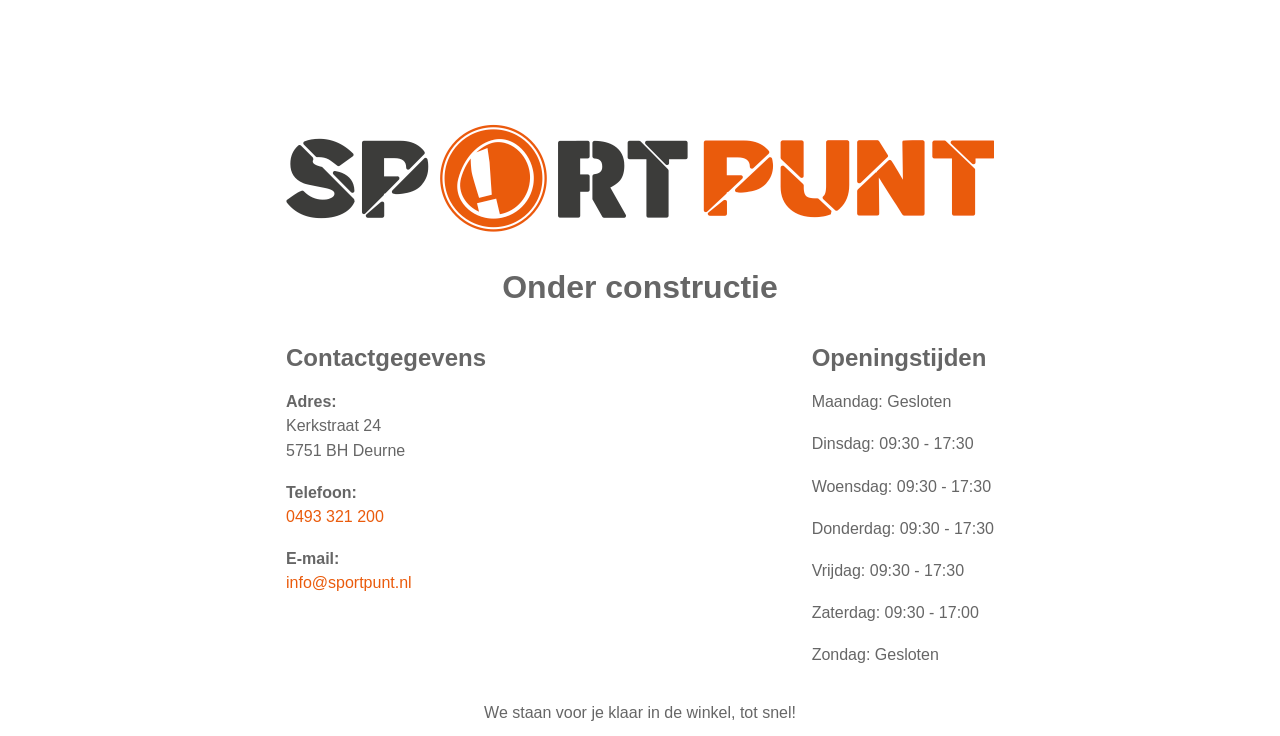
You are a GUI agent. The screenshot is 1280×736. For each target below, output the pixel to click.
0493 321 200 (335, 516)
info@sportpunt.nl (349, 582)
